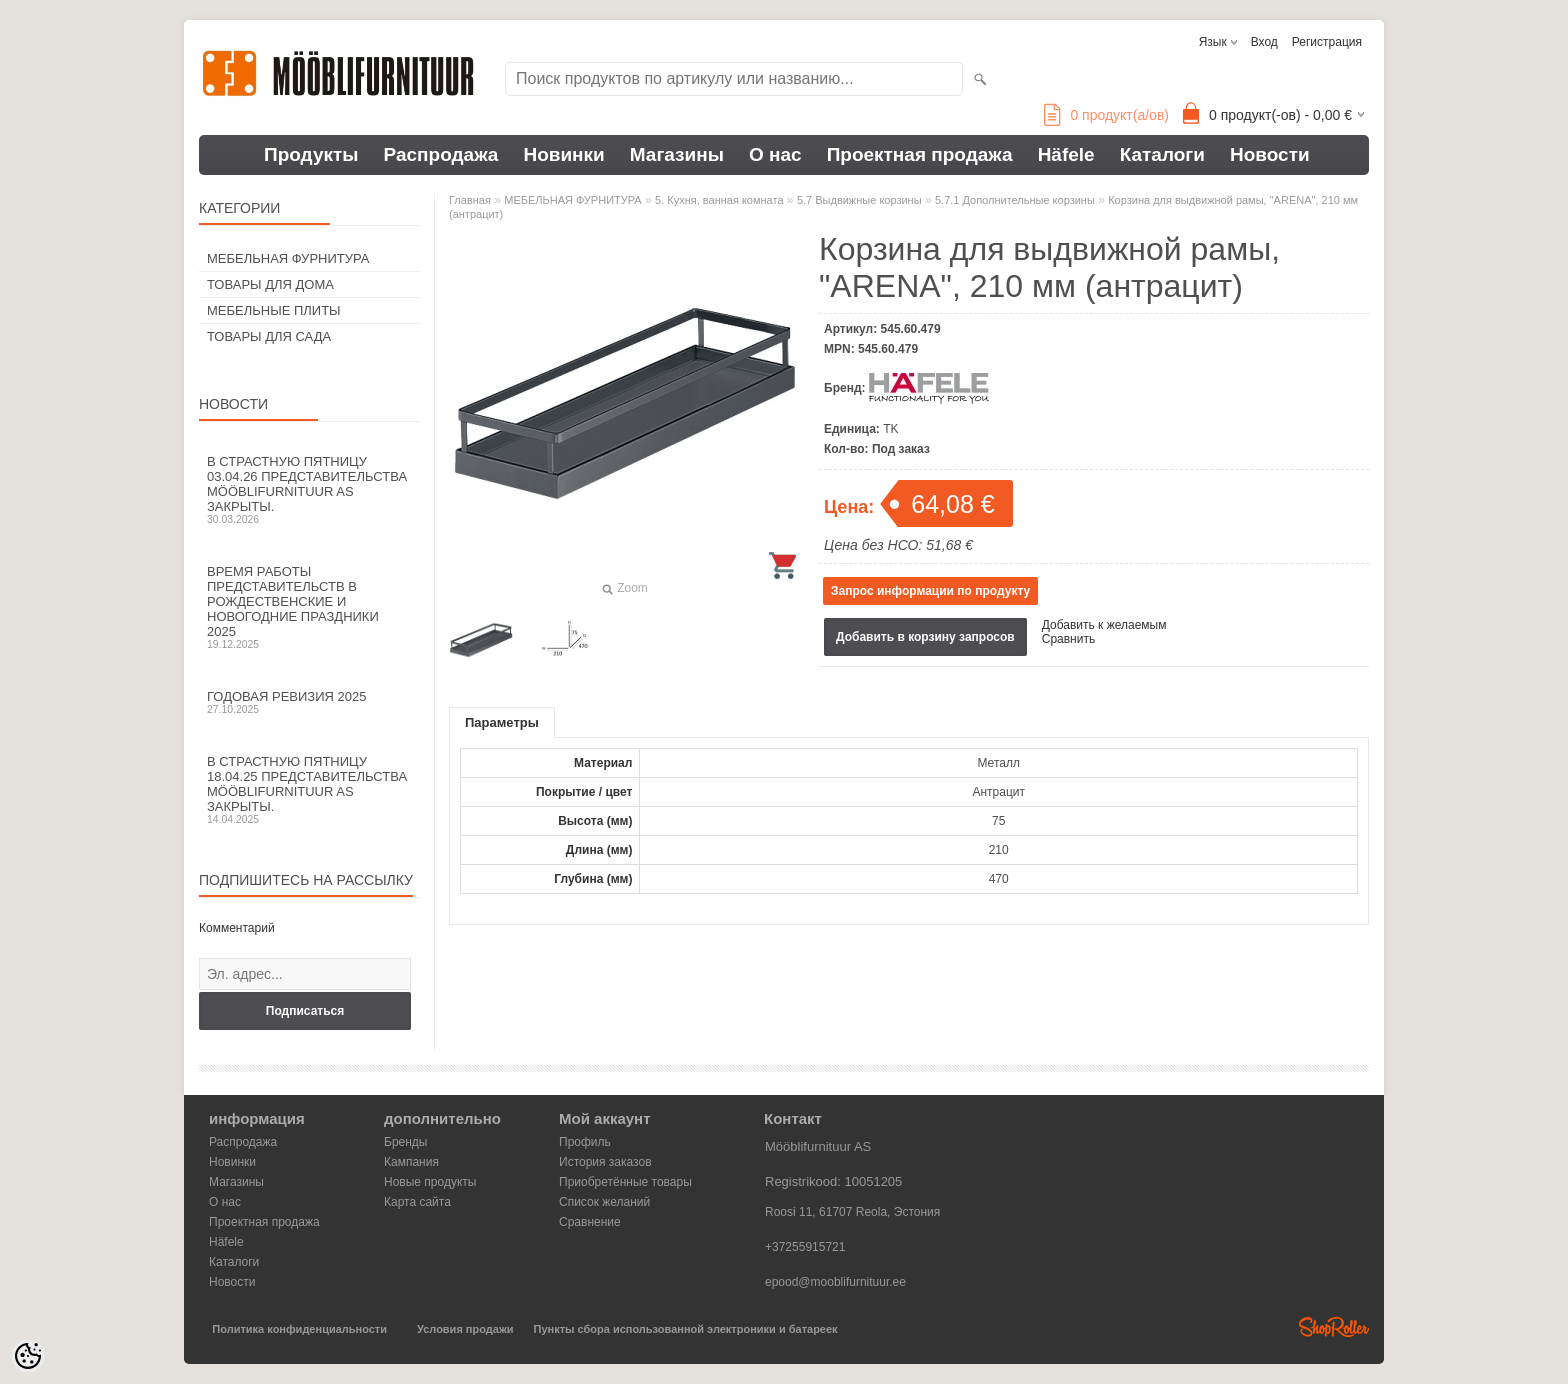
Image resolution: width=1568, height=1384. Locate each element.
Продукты (311, 154)
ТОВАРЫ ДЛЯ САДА (269, 336)
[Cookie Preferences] (28, 1356)
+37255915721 (805, 1247)
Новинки (563, 154)
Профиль (585, 1142)
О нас (775, 154)
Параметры (502, 722)
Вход (1264, 42)
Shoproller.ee (1334, 1327)
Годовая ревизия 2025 (309, 702)
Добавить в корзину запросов (925, 637)
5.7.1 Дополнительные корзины (1015, 200)
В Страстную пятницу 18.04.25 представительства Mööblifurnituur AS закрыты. (309, 789)
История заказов (605, 1162)
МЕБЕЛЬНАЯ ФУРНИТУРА (288, 258)
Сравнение (590, 1222)
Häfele (1066, 154)
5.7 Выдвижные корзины (859, 200)
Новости (1270, 154)
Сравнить (1068, 639)
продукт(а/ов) (1106, 115)
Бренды (405, 1142)
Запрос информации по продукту (930, 591)
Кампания (411, 1162)
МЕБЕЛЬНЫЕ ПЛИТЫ (274, 310)
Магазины (677, 154)
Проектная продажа (920, 154)
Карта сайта (417, 1202)
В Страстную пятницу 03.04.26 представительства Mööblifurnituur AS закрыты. (309, 489)
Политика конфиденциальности (299, 1329)
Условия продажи (465, 1329)
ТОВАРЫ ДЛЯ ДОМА (270, 284)
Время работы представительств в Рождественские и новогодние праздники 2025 (309, 607)
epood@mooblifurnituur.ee (835, 1282)
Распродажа (441, 154)
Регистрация (1327, 42)
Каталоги (1162, 154)
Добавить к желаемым (1104, 625)
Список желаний (604, 1202)
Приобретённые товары (625, 1182)
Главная (470, 200)
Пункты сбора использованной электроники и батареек (686, 1329)
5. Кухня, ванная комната (719, 200)
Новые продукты (430, 1182)
